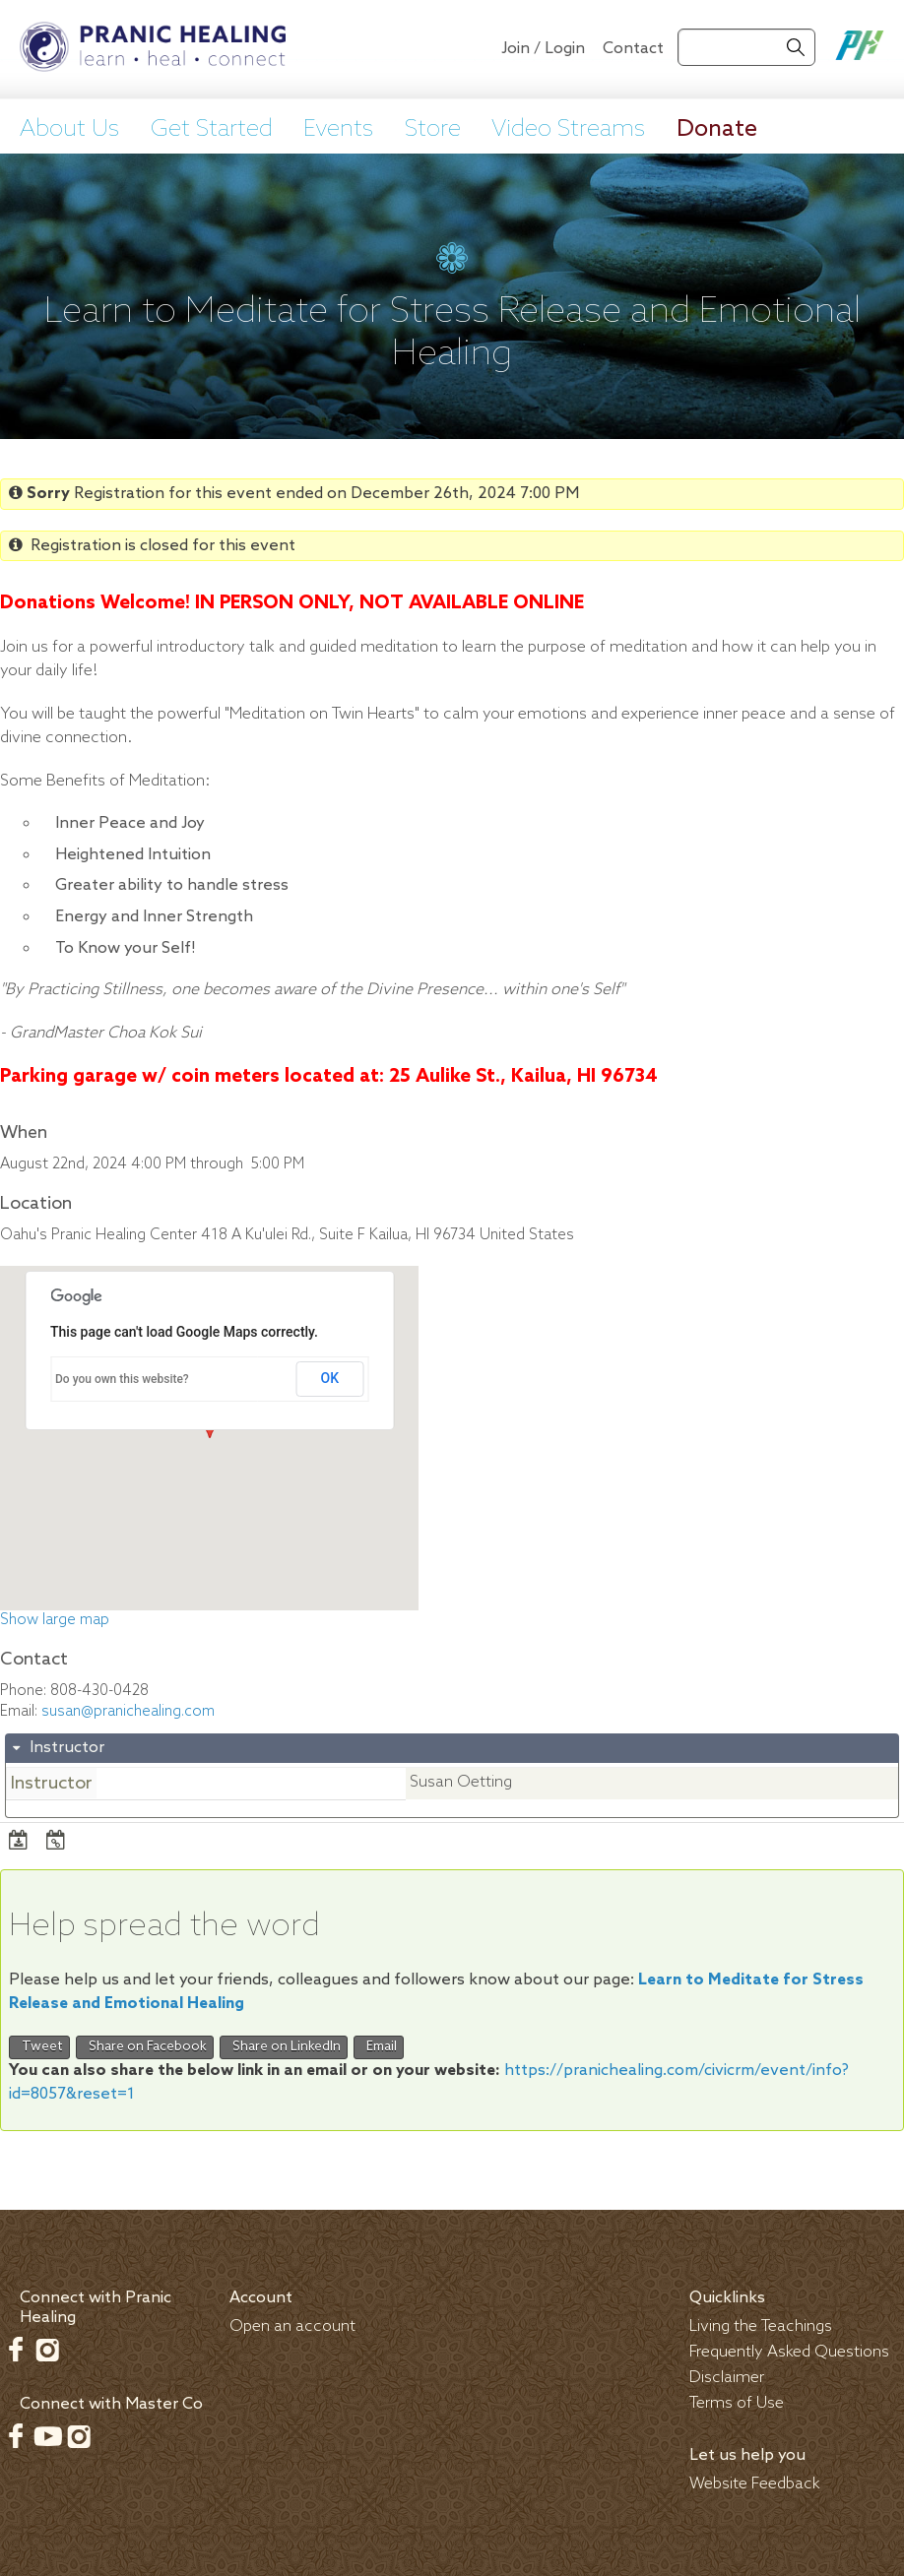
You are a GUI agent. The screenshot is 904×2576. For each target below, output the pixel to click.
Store (433, 129)
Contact (633, 48)
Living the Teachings (760, 2326)
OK (330, 1378)
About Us (69, 129)
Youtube (47, 2436)
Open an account (292, 2326)
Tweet (39, 2047)
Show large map (54, 1620)
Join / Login (543, 48)
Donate (717, 129)
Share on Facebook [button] (145, 2047)
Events (338, 129)
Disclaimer (726, 2377)
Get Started (212, 129)
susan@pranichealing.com (128, 1712)
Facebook (16, 2349)
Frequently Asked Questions (789, 2352)
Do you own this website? (122, 1379)
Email (378, 2047)
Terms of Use (736, 2403)
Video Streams (568, 129)
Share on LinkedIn (283, 2047)
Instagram (47, 2349)
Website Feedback (754, 2484)
